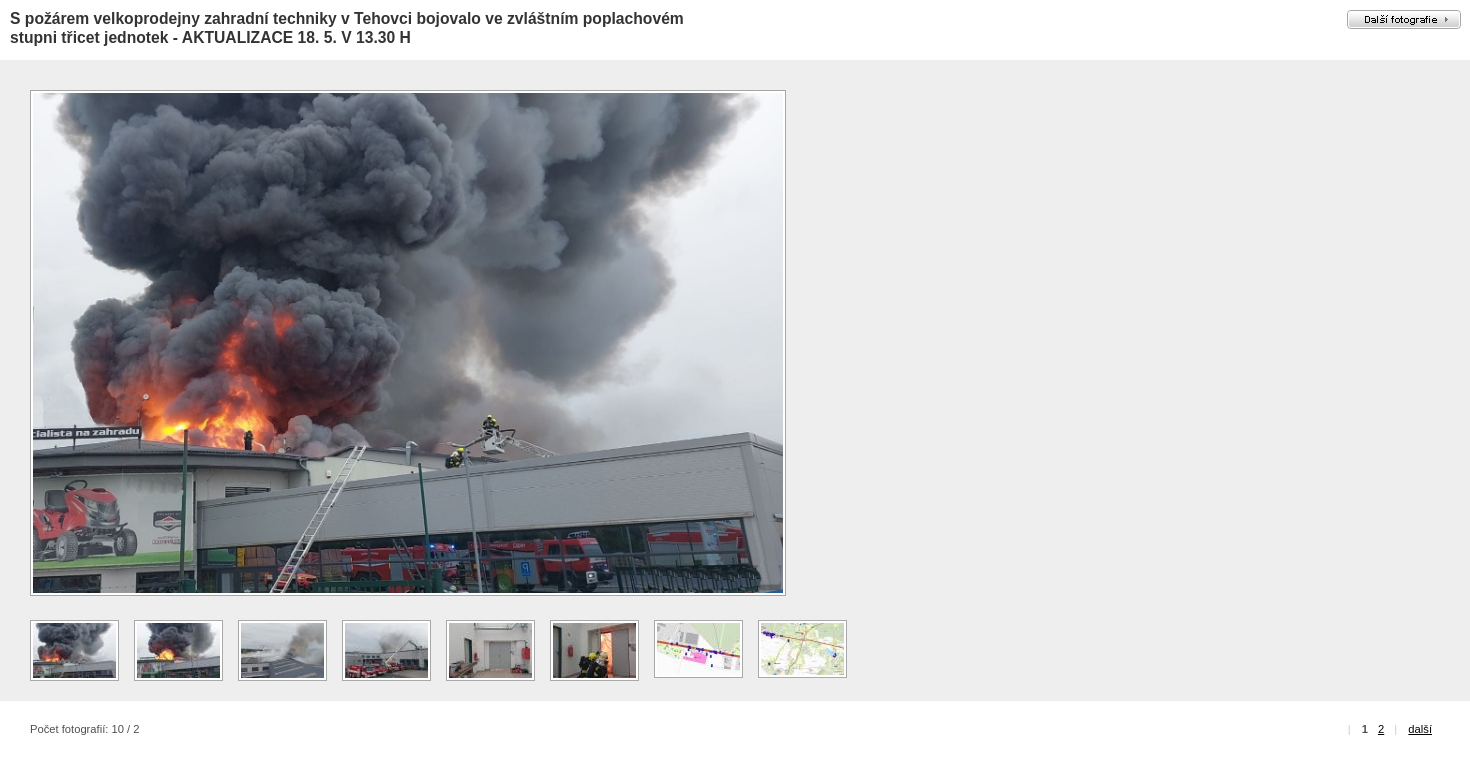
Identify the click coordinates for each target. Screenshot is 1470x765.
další (1420, 729)
